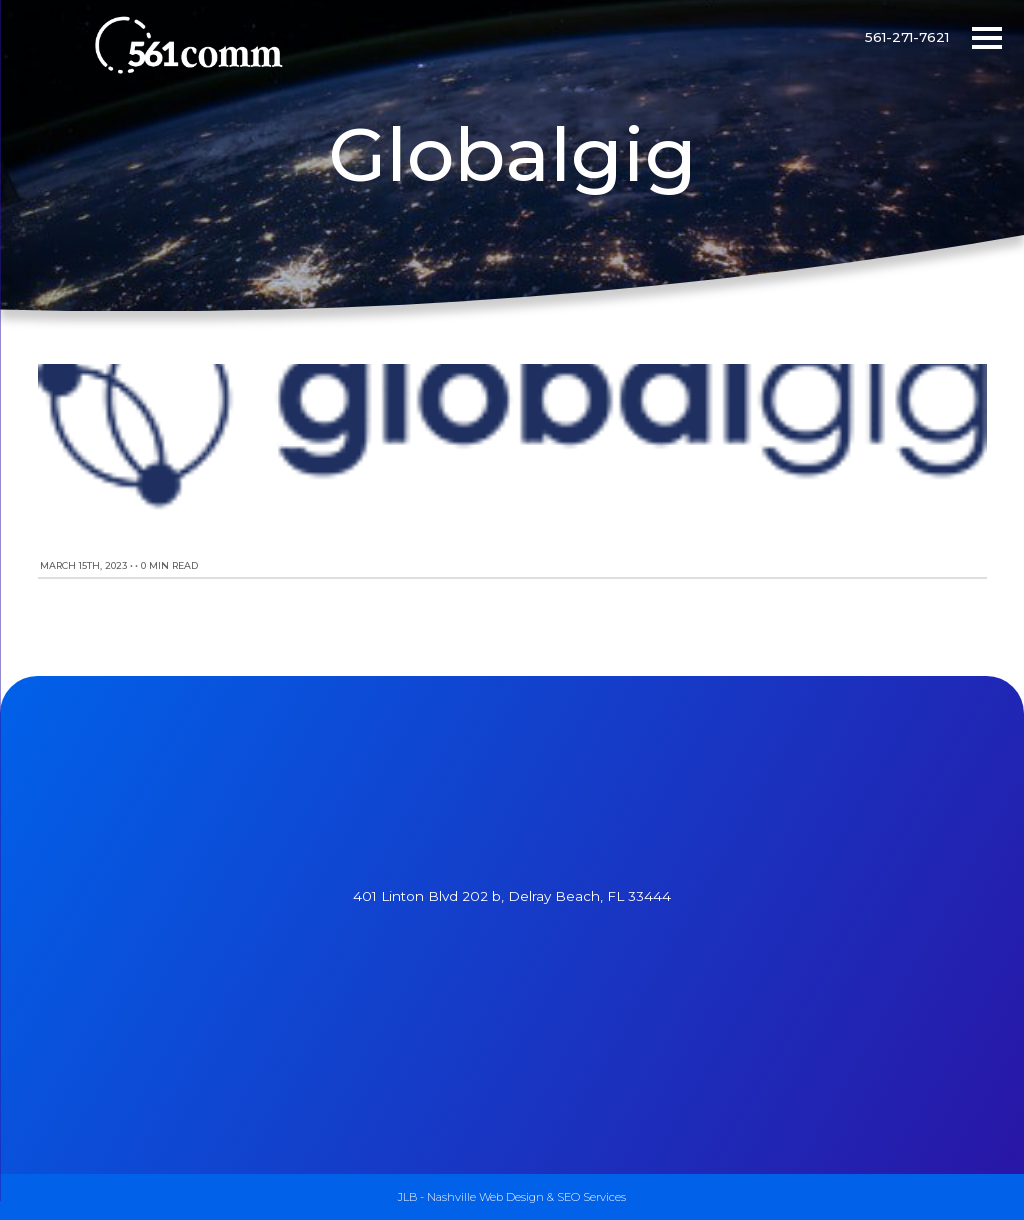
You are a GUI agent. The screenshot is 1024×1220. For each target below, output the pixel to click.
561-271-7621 (907, 37)
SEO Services (591, 1197)
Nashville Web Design (485, 1197)
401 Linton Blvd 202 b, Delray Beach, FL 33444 (512, 896)
